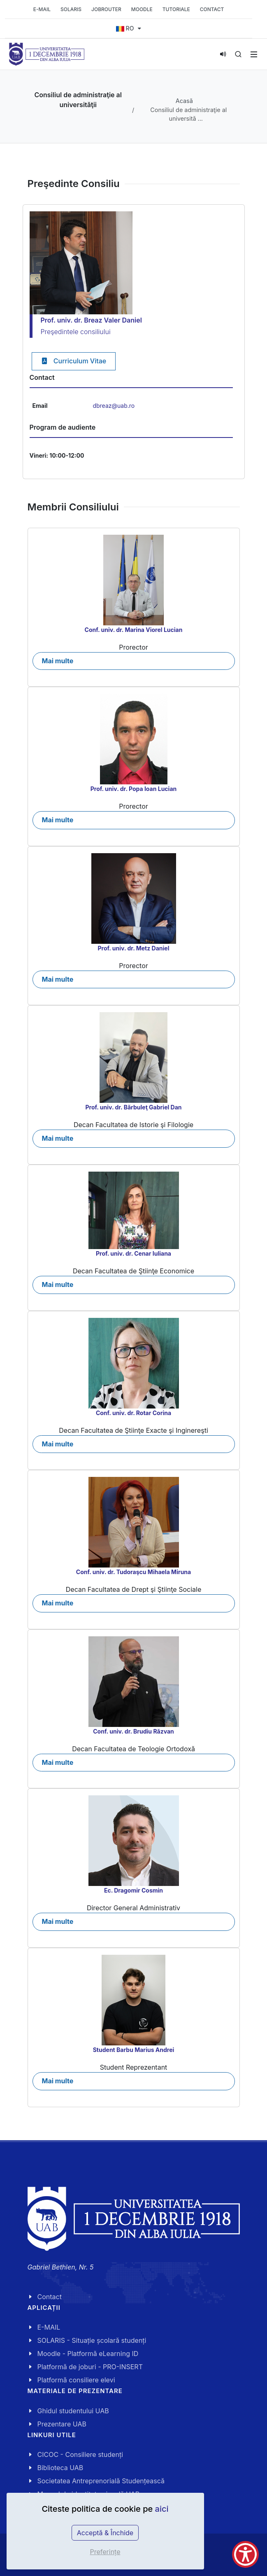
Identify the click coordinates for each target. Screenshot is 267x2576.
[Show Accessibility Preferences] (245, 2554)
